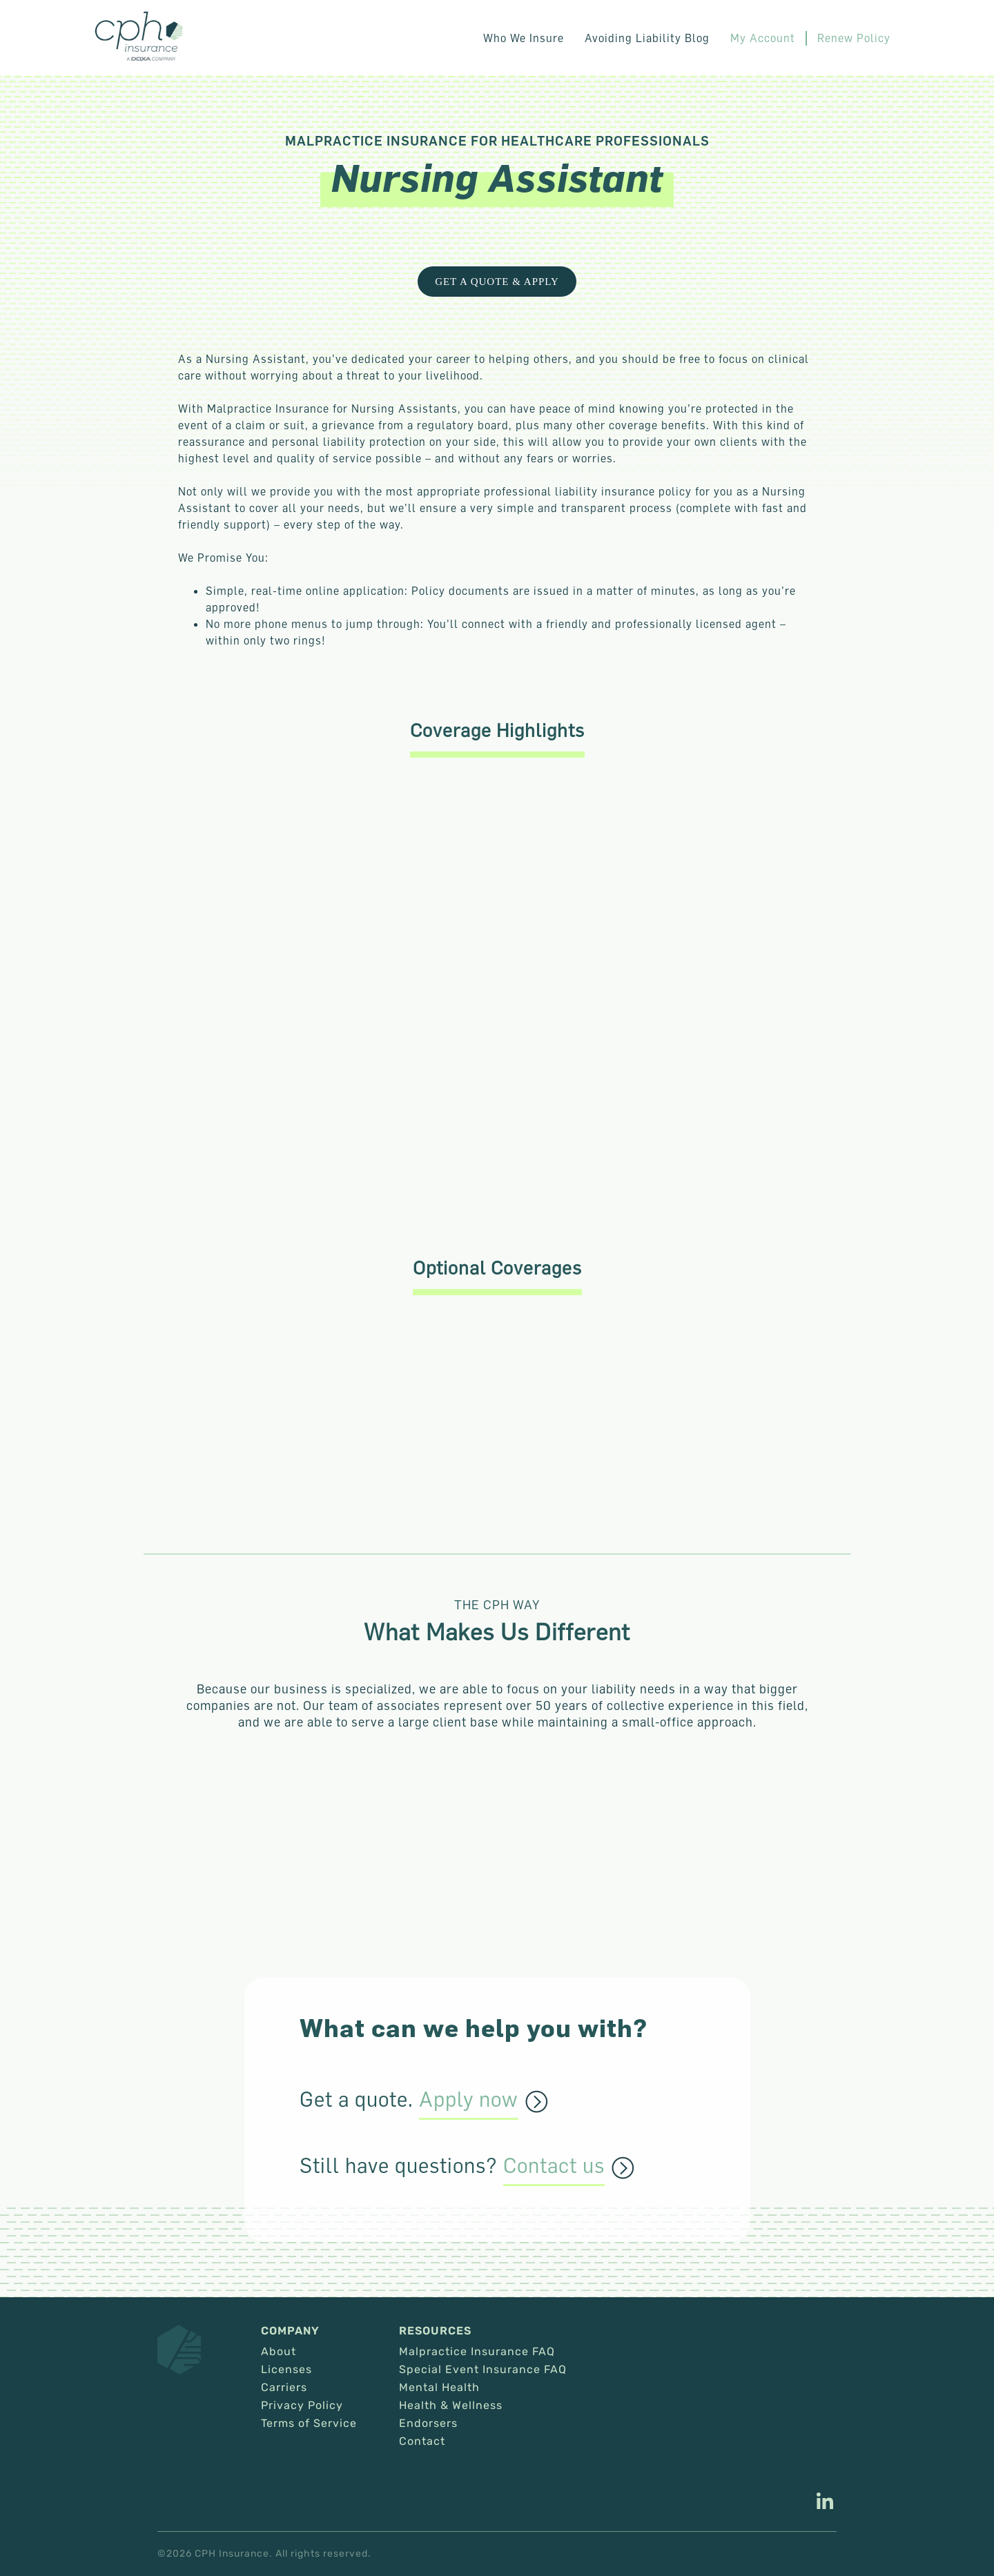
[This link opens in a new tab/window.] (825, 2503)
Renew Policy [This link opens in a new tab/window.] (853, 38)
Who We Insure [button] (523, 38)
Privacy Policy (302, 2405)
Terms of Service (309, 2423)
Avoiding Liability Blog (647, 38)
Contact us (554, 2166)
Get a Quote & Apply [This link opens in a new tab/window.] (497, 281)
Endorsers (428, 2423)
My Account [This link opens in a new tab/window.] (762, 38)
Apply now (468, 2100)
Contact (422, 2441)
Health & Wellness (451, 2405)
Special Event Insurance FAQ (483, 2369)
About (278, 2351)
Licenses (286, 2369)
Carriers (284, 2387)
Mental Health (439, 2387)
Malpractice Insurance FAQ (477, 2351)
